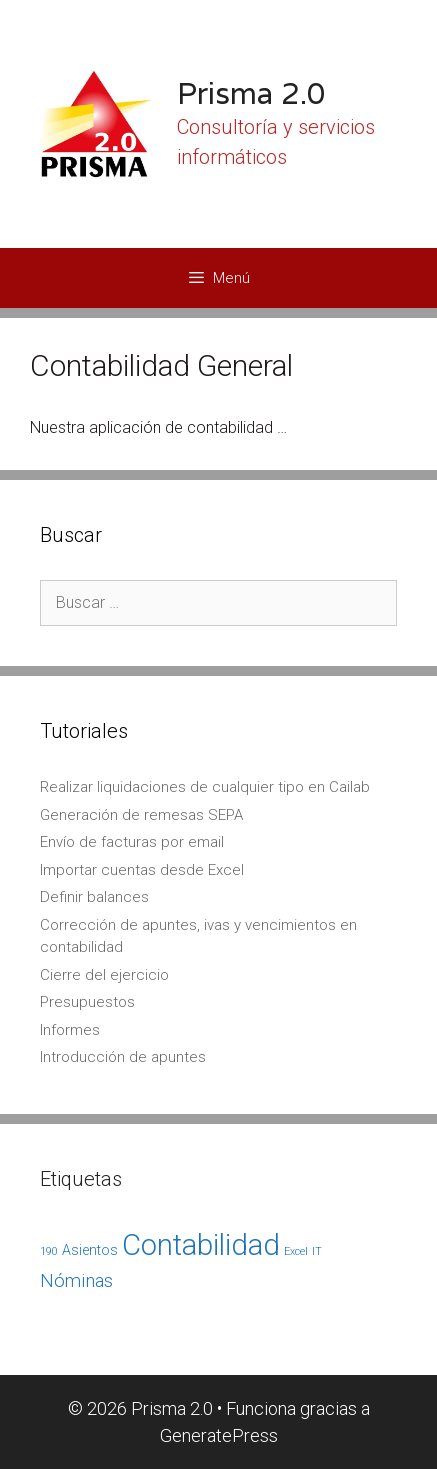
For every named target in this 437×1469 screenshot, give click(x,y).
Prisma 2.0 (251, 93)
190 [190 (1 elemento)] (49, 1251)
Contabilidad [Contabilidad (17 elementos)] (201, 1245)
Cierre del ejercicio (104, 975)
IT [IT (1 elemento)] (317, 1251)
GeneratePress (219, 1435)
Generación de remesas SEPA (141, 815)
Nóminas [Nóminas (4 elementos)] (76, 1281)
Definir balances (94, 897)
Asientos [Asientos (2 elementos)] (90, 1250)
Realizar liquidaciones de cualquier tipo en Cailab (205, 787)
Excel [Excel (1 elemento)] (296, 1251)
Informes (70, 1030)
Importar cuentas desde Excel (142, 870)
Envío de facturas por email (132, 842)
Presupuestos (87, 1002)
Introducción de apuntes (123, 1057)
